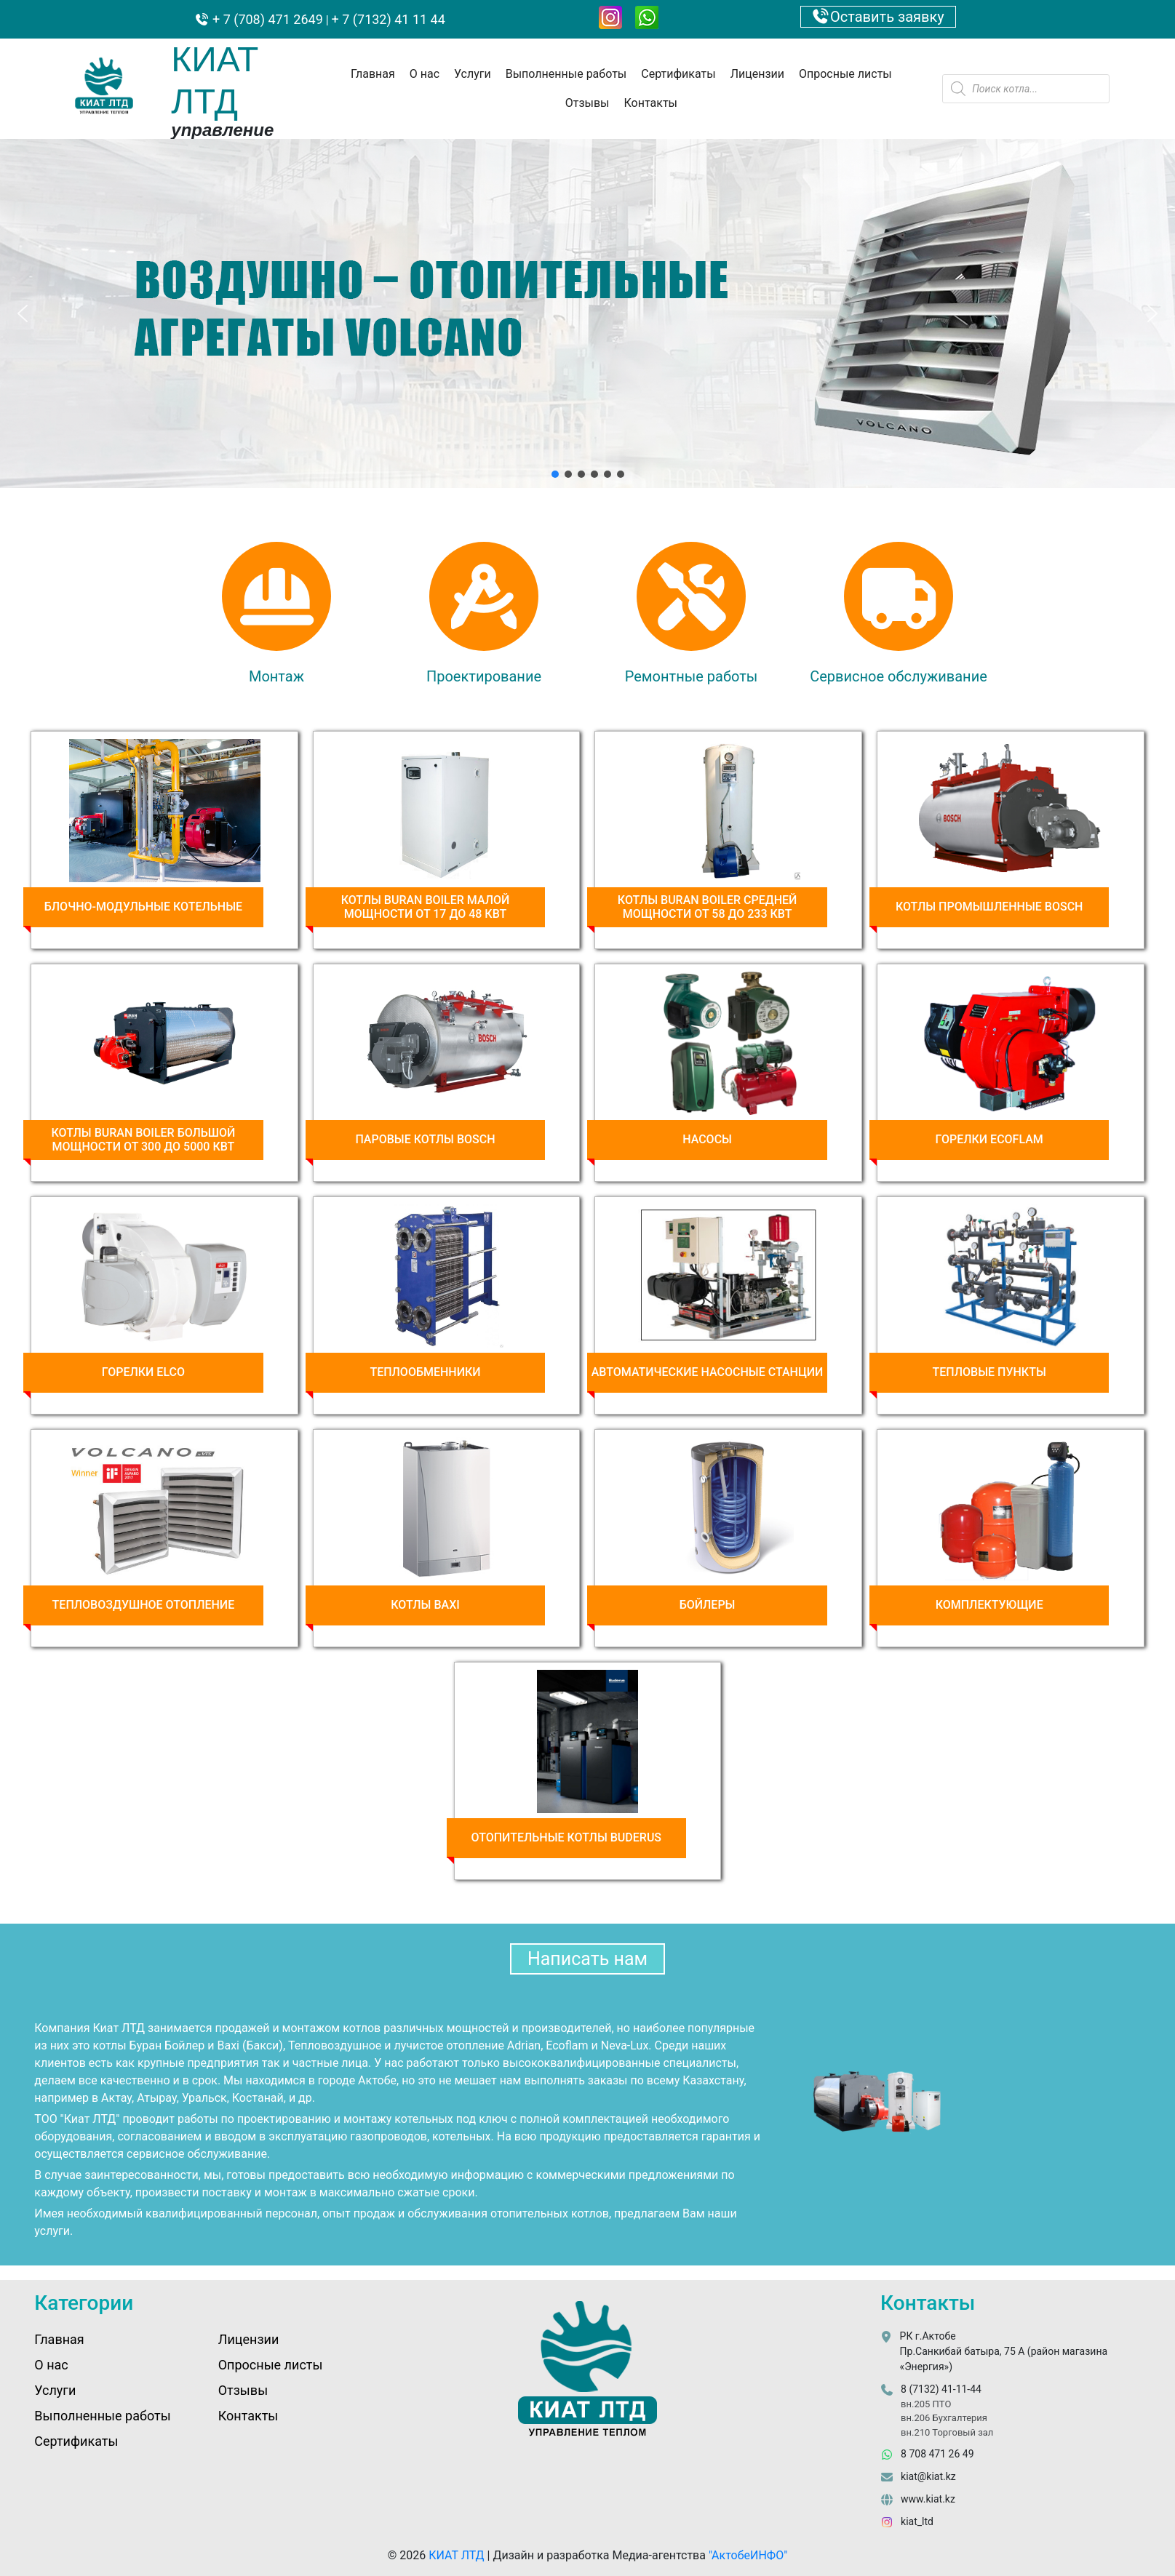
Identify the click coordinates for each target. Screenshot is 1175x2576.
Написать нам (587, 1958)
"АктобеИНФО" (748, 2555)
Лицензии (757, 74)
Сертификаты (678, 74)
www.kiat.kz (928, 2499)
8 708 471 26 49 (937, 2454)
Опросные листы (845, 74)
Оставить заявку (878, 16)
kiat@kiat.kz (928, 2476)
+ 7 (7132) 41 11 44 (388, 19)
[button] (22, 313)
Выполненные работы (566, 74)
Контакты (650, 103)
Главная (373, 74)
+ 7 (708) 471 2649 (266, 19)
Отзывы (587, 103)
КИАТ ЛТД (456, 2555)
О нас (424, 74)
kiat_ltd (917, 2521)
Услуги (472, 74)
